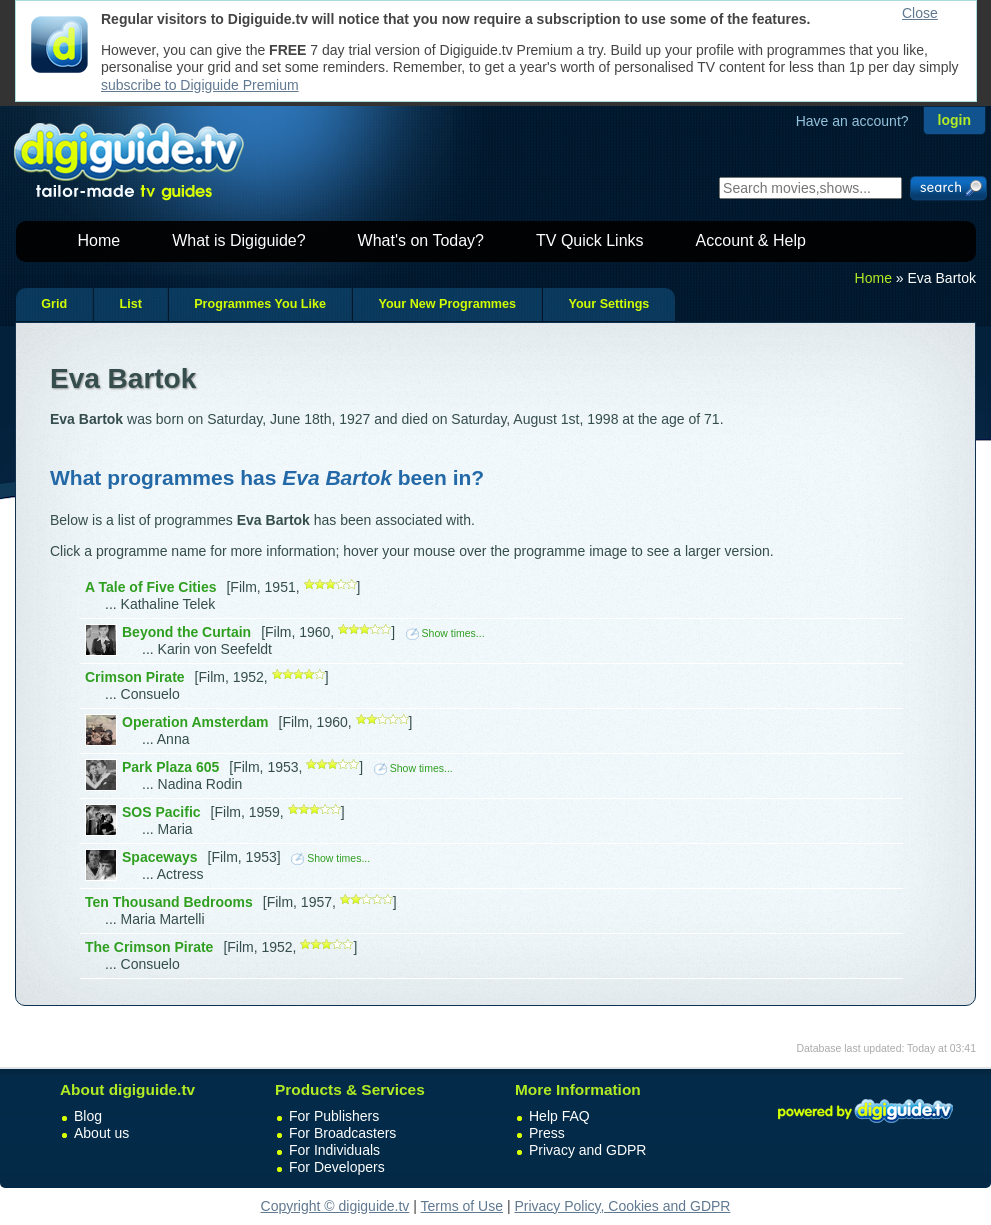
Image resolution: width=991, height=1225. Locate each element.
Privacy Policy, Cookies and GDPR (622, 1206)
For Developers (337, 1167)
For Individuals (334, 1150)
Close (920, 13)
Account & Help (751, 240)
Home (99, 240)
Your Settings (608, 304)
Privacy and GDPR (587, 1150)
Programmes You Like (260, 304)
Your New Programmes (447, 304)
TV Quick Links (590, 240)
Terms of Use (462, 1206)
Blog (88, 1116)
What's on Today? (421, 240)
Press (547, 1133)
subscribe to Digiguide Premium (200, 85)
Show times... (445, 633)
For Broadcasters (342, 1133)
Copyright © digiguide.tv (335, 1206)
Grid (54, 304)
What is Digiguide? (238, 240)
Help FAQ (559, 1116)
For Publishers (334, 1116)
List (130, 304)
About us (101, 1133)
